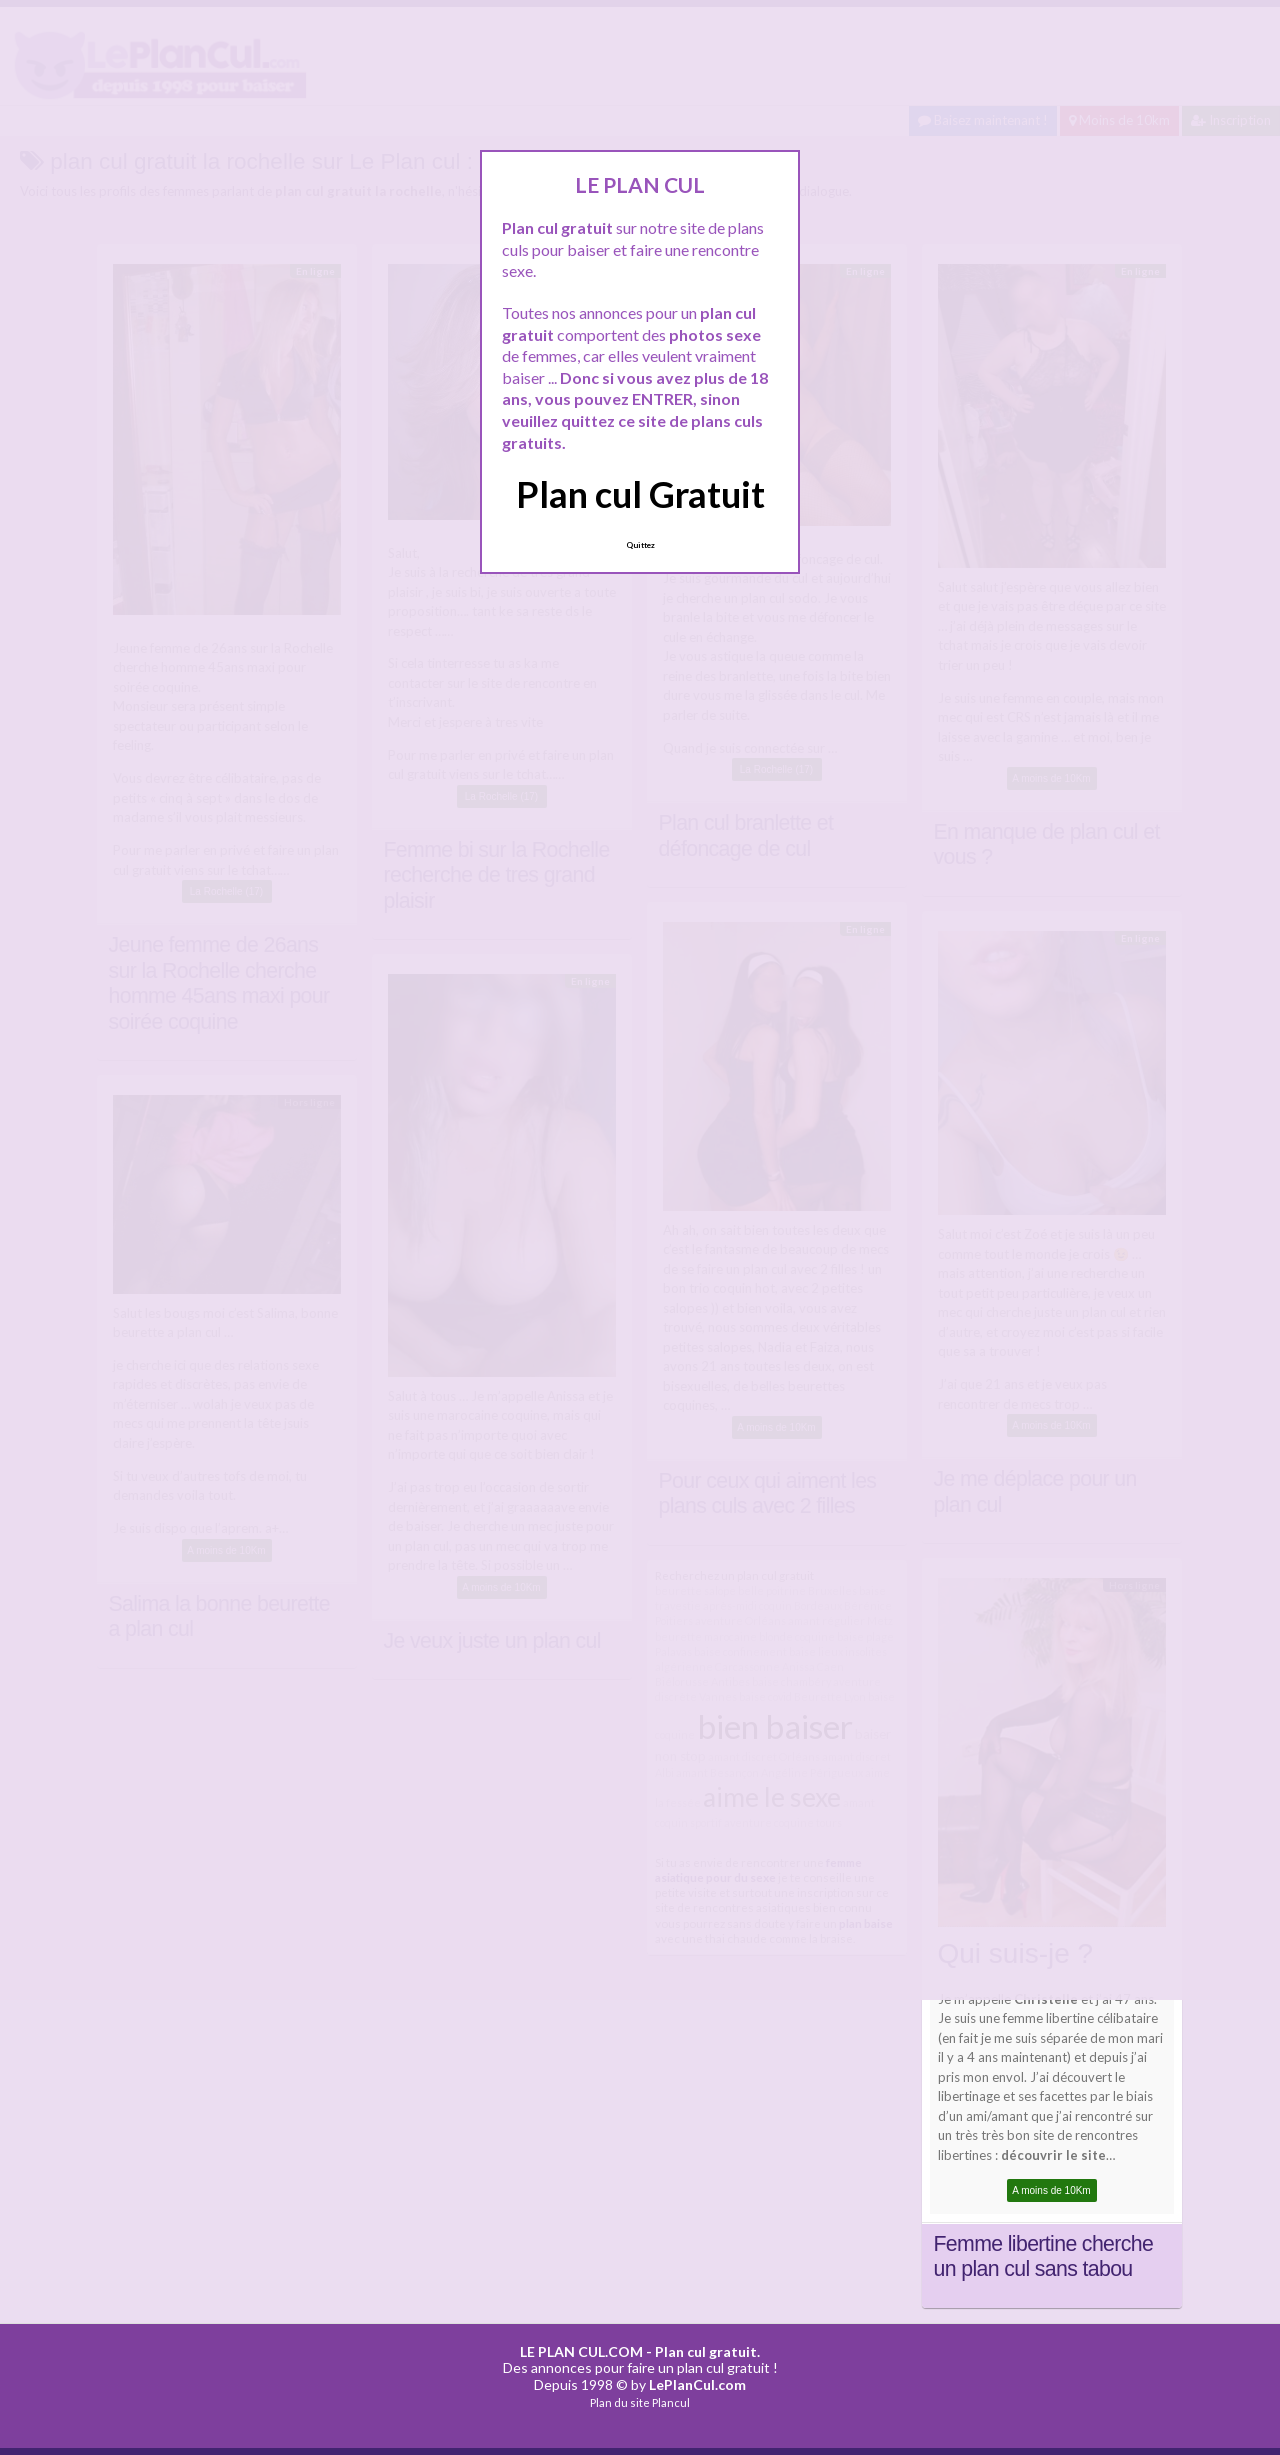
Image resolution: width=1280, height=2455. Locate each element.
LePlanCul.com (697, 2384)
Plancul (671, 2402)
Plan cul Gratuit (640, 494)
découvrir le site (1053, 2155)
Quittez (640, 545)
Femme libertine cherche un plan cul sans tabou (1044, 2257)
